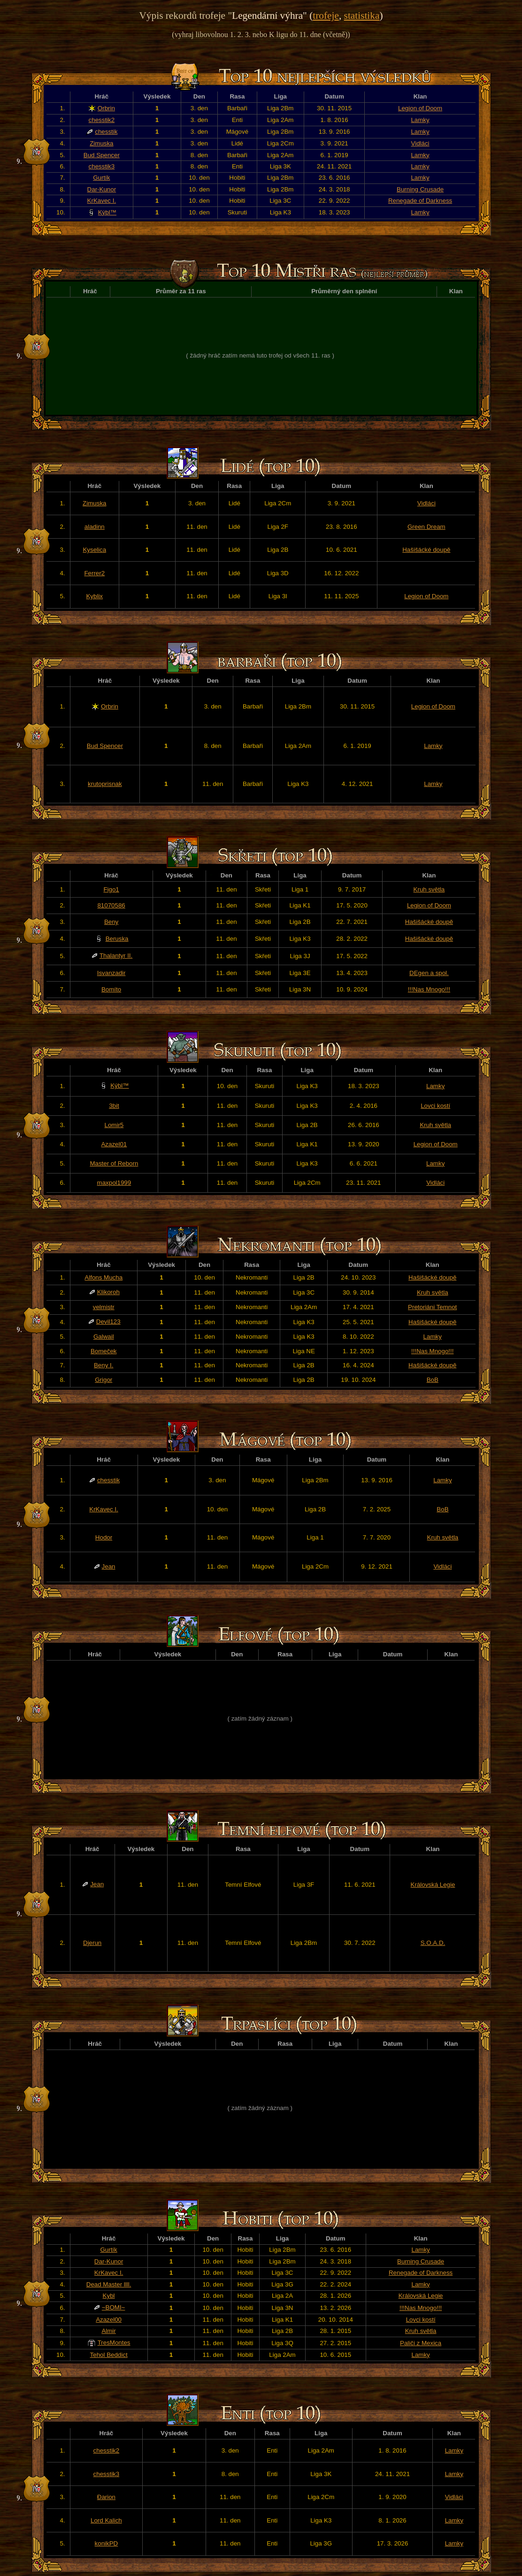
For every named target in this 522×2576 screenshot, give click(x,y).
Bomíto (111, 989)
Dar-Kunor (101, 189)
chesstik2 (102, 119)
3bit (114, 1105)
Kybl (109, 2295)
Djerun (92, 1942)
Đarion (106, 2496)
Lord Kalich (106, 2520)
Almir (108, 2330)
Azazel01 (114, 1144)
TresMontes (114, 2342)
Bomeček (104, 1351)
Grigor (103, 1379)
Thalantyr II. (116, 955)
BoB (432, 1379)
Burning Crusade (420, 189)
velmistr (104, 1307)
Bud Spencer (102, 155)
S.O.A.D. (433, 1942)
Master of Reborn (114, 1163)
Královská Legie (433, 1884)
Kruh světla (429, 889)
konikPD (106, 2543)
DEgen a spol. (429, 972)
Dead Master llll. (108, 2284)
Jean (108, 1566)
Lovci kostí (435, 1105)
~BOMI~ (113, 2307)
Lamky (420, 119)
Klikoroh (108, 1292)
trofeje (326, 15)
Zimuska (101, 143)
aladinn (94, 526)
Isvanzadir (111, 972)
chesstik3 (102, 166)
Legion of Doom (420, 108)
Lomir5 (114, 1124)
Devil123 (108, 1321)
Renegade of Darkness (420, 200)
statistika (362, 15)
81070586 (111, 905)
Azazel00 (109, 2319)
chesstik (106, 131)
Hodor (103, 1537)
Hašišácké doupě (426, 549)
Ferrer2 (94, 573)
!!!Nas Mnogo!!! (429, 989)
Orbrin (106, 108)
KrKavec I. (101, 200)
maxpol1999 (114, 1182)
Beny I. (104, 1365)
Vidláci (420, 143)
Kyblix (94, 596)
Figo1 (111, 889)
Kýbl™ (107, 212)
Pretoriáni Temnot (432, 1307)
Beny (111, 921)
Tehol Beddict (109, 2354)
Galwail (103, 1336)
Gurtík (101, 177)
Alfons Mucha (103, 1277)
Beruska (117, 938)
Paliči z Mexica (420, 2343)
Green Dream (426, 526)
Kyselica (94, 549)
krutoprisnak (105, 783)
